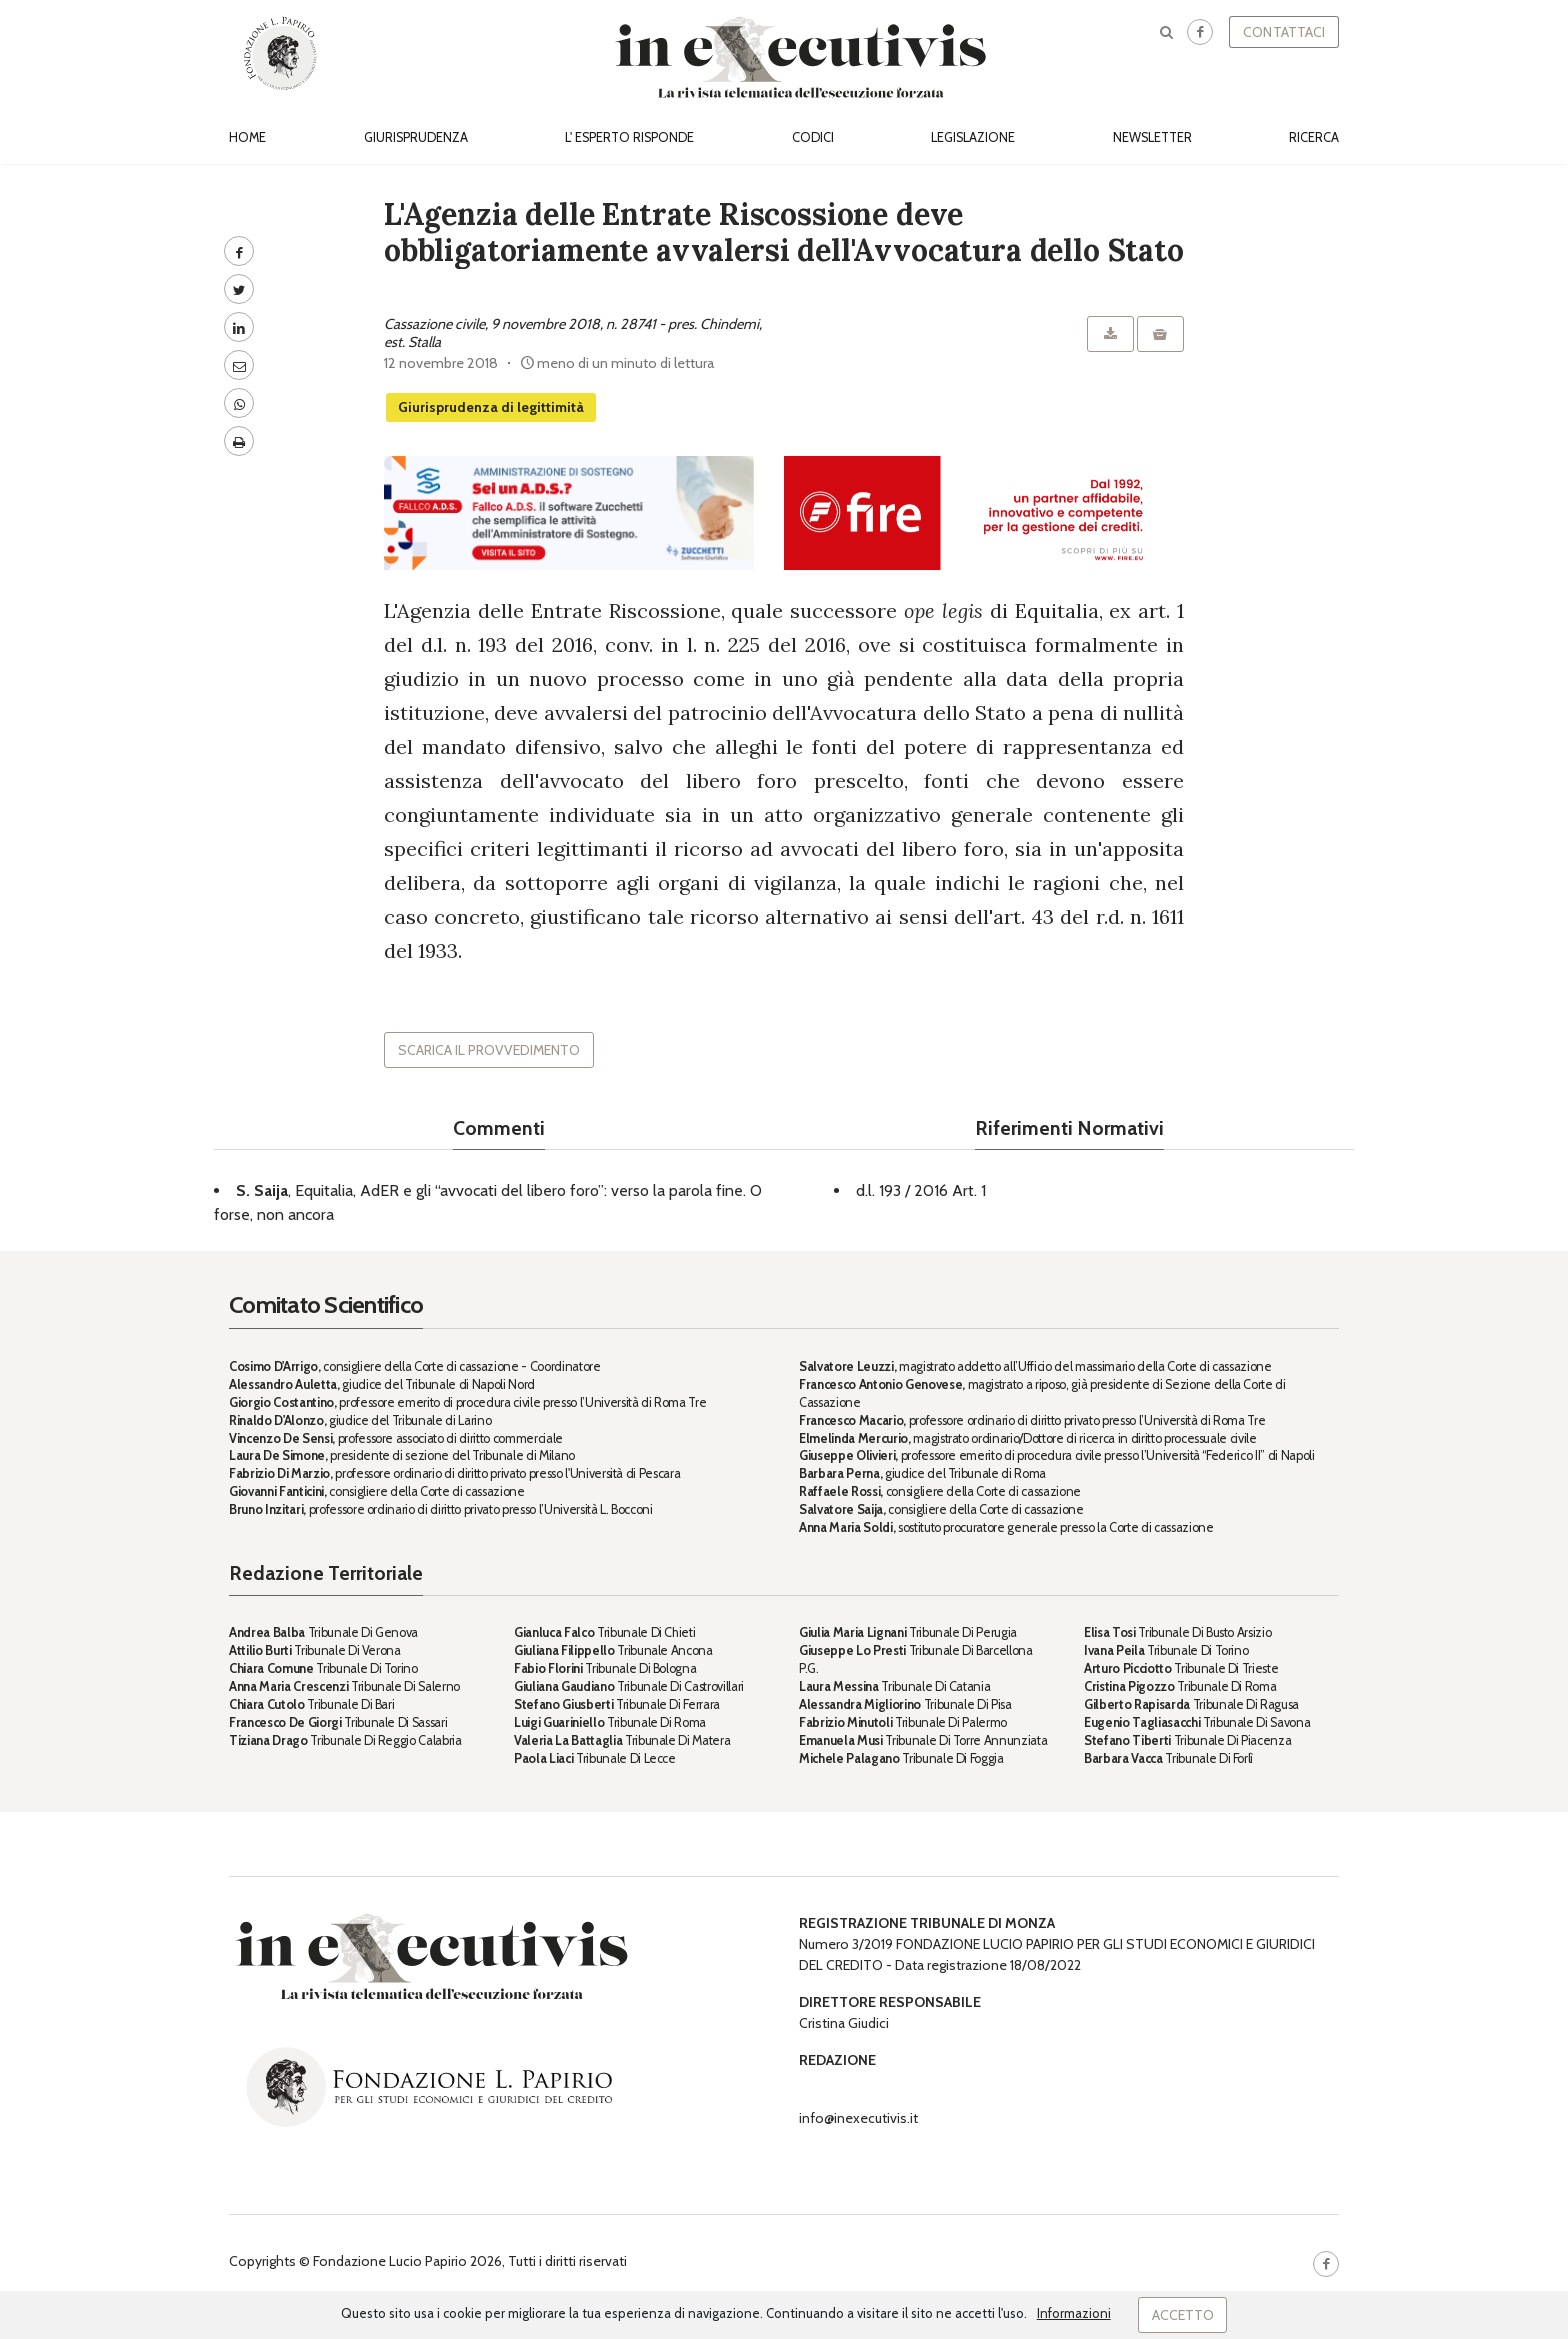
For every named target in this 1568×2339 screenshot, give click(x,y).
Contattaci (1284, 32)
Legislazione (973, 137)
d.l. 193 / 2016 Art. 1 (921, 1190)
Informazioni (1074, 2313)
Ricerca (1314, 137)
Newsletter (1152, 137)
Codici (813, 137)
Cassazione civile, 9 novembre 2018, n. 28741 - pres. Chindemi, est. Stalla (573, 332)
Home (247, 137)
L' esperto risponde (629, 137)
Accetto (1183, 2315)
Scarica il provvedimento (489, 1050)
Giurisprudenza (416, 137)
